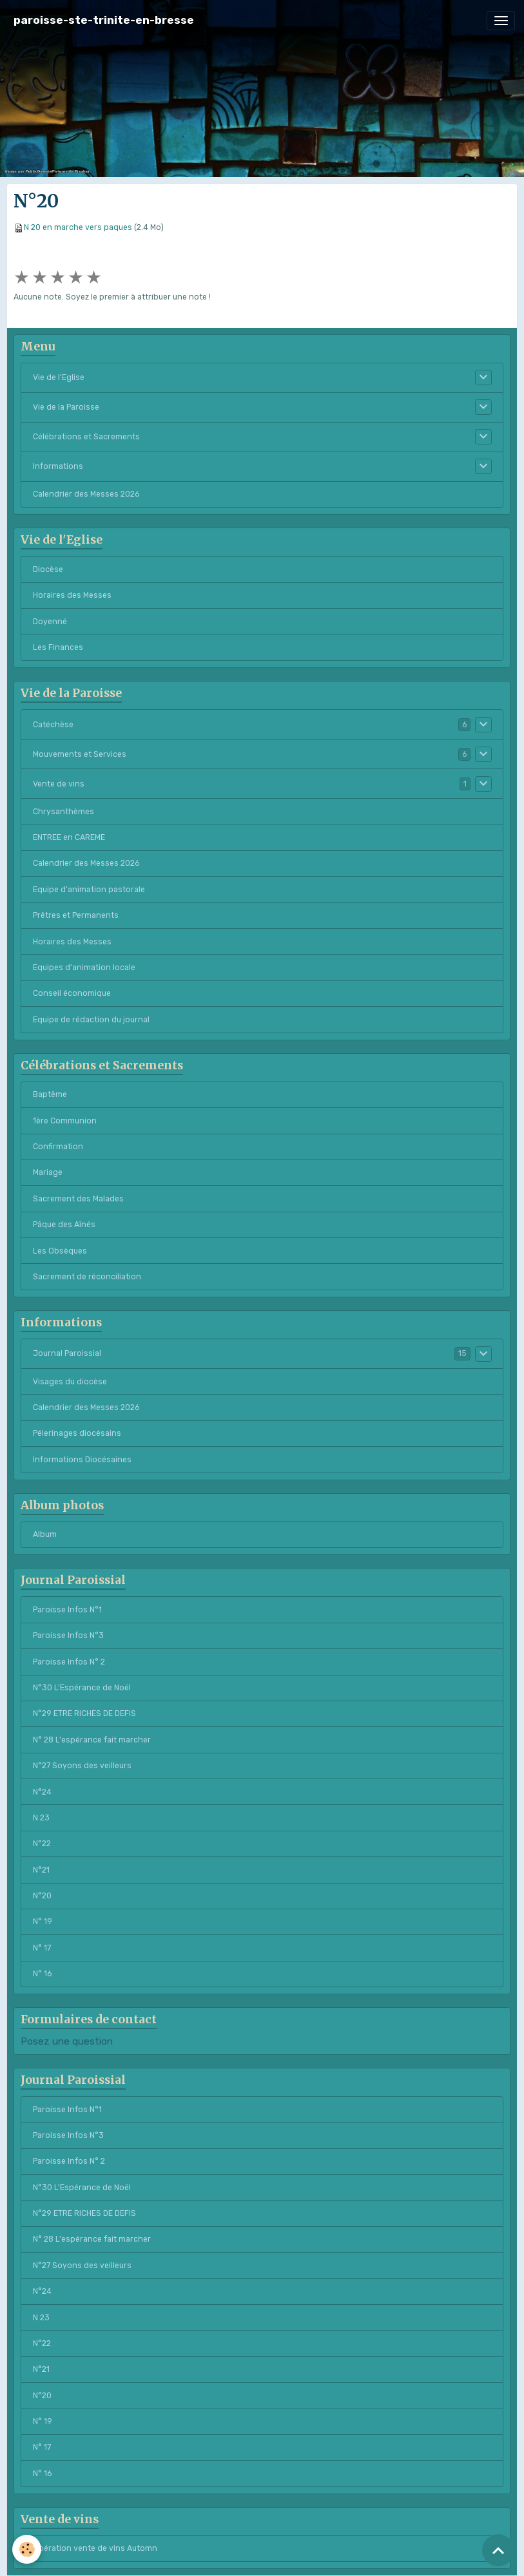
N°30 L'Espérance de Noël (82, 1687)
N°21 (41, 1870)
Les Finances (58, 647)
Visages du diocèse (70, 1381)
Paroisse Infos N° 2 (69, 1661)
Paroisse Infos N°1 (67, 1609)
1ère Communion (65, 1120)
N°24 (42, 1792)
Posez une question (67, 2041)
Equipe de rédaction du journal (91, 1019)
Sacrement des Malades (78, 1198)
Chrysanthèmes (63, 811)
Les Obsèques (60, 1250)
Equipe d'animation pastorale (89, 889)
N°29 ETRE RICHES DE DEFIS (84, 1713)
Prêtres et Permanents (76, 915)
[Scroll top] (498, 2550)
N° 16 (42, 1973)
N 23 (41, 1817)
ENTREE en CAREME (69, 837)
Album (45, 1534)
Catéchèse (53, 724)
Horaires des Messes (72, 595)
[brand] (104, 20)
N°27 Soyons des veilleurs (82, 1765)
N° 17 (42, 1947)
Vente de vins (58, 783)
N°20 (42, 1895)
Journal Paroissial (67, 1353)
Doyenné (50, 621)
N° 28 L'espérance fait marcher (92, 1739)
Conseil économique (72, 993)
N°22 (42, 1843)
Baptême (50, 1094)
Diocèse (48, 569)
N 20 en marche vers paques (78, 227)
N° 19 (42, 1921)
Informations (58, 466)
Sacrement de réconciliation (87, 1276)
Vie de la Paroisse (66, 407)
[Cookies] (27, 2549)
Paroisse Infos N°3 (68, 1635)
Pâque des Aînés (64, 1224)
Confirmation (58, 1146)
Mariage (48, 1172)
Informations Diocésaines (82, 1459)
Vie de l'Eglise (58, 377)
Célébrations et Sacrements (86, 436)
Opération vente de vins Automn (95, 2548)
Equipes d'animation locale (84, 967)
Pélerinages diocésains (77, 1433)
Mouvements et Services (79, 754)
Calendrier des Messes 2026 (86, 494)
